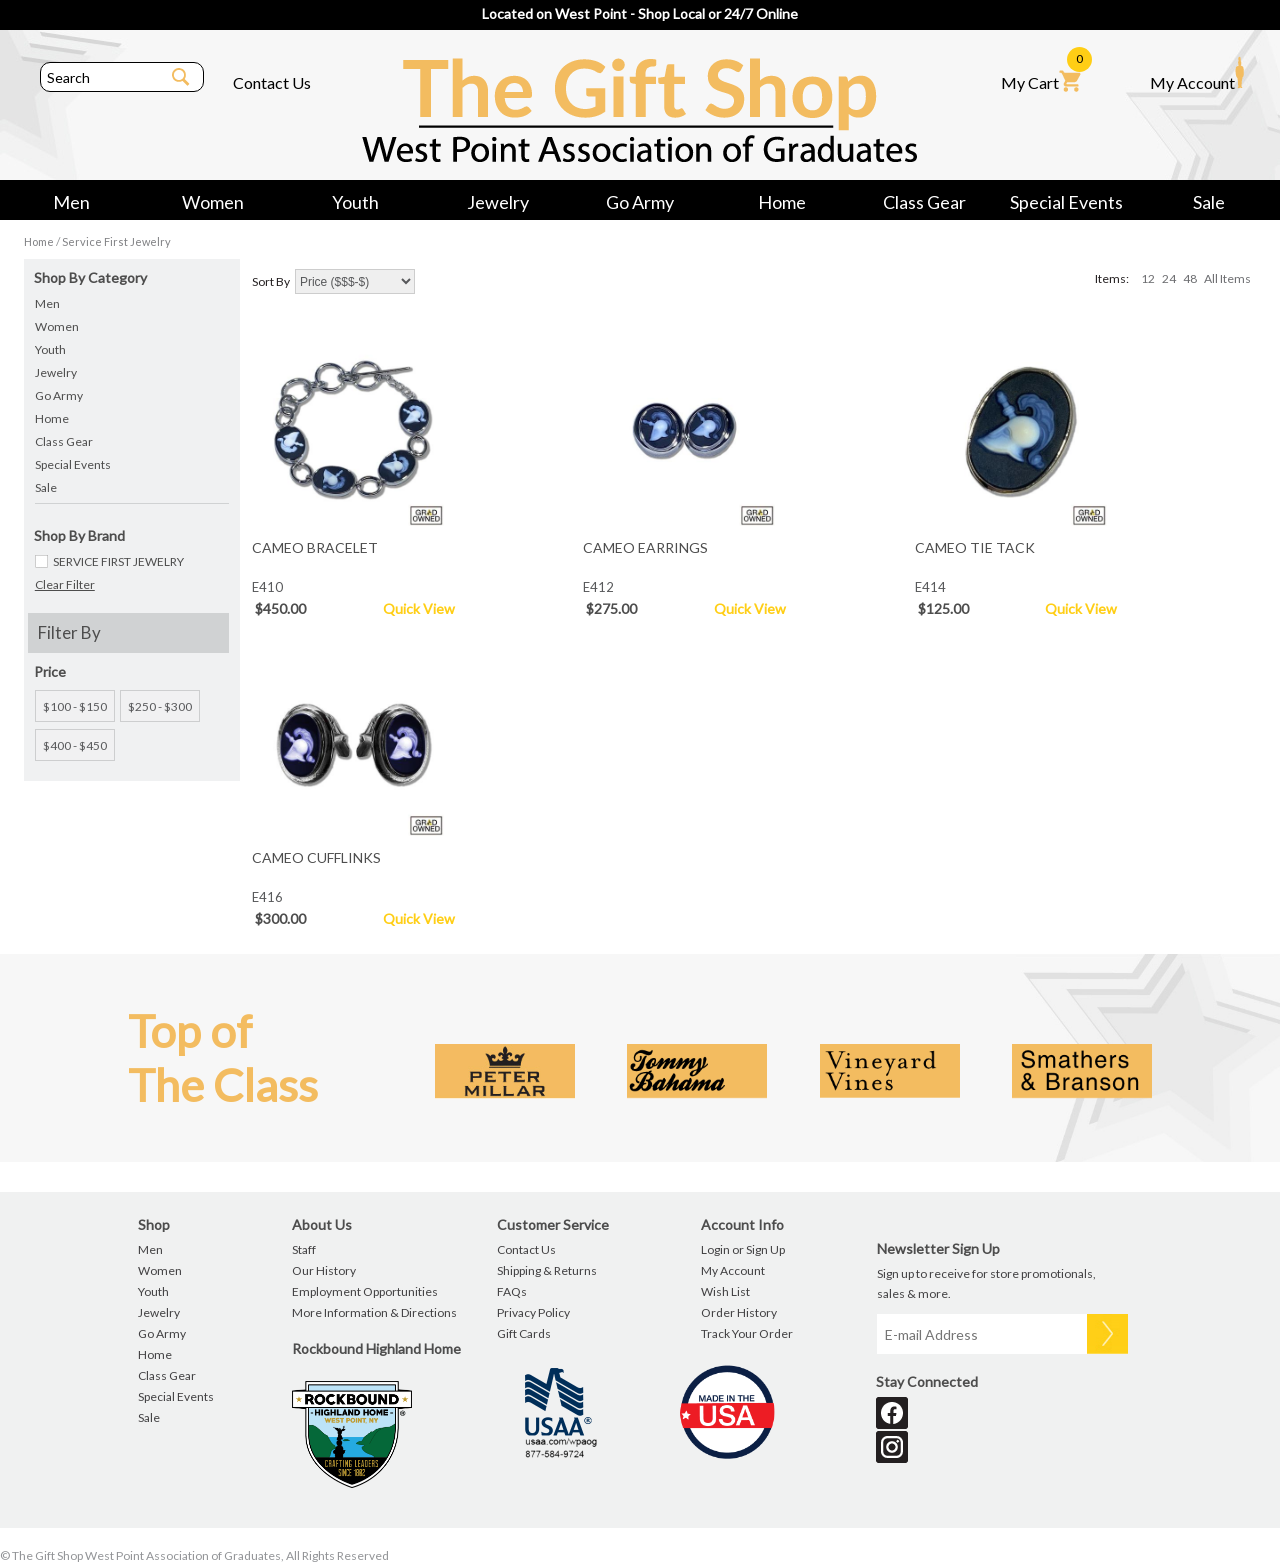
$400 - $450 (75, 745)
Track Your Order (747, 1333)
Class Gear (924, 202)
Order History (739, 1312)
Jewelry (498, 202)
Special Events (1066, 202)
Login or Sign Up (743, 1249)
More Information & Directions (374, 1312)
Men (71, 202)
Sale (1209, 202)
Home (782, 202)
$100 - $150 (75, 706)
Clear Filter (65, 584)
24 (1169, 278)
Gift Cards (524, 1333)
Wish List (725, 1291)
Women (213, 202)
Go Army (640, 202)
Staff (304, 1249)
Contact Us (272, 82)
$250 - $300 (160, 706)
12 (1148, 278)
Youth (355, 202)
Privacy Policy (533, 1312)
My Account (1197, 74)
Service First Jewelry (116, 241)
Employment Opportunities (365, 1291)
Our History (324, 1270)
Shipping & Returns (547, 1270)
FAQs (512, 1291)
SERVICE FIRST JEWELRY (118, 561)
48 (1190, 278)
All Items (1227, 278)
